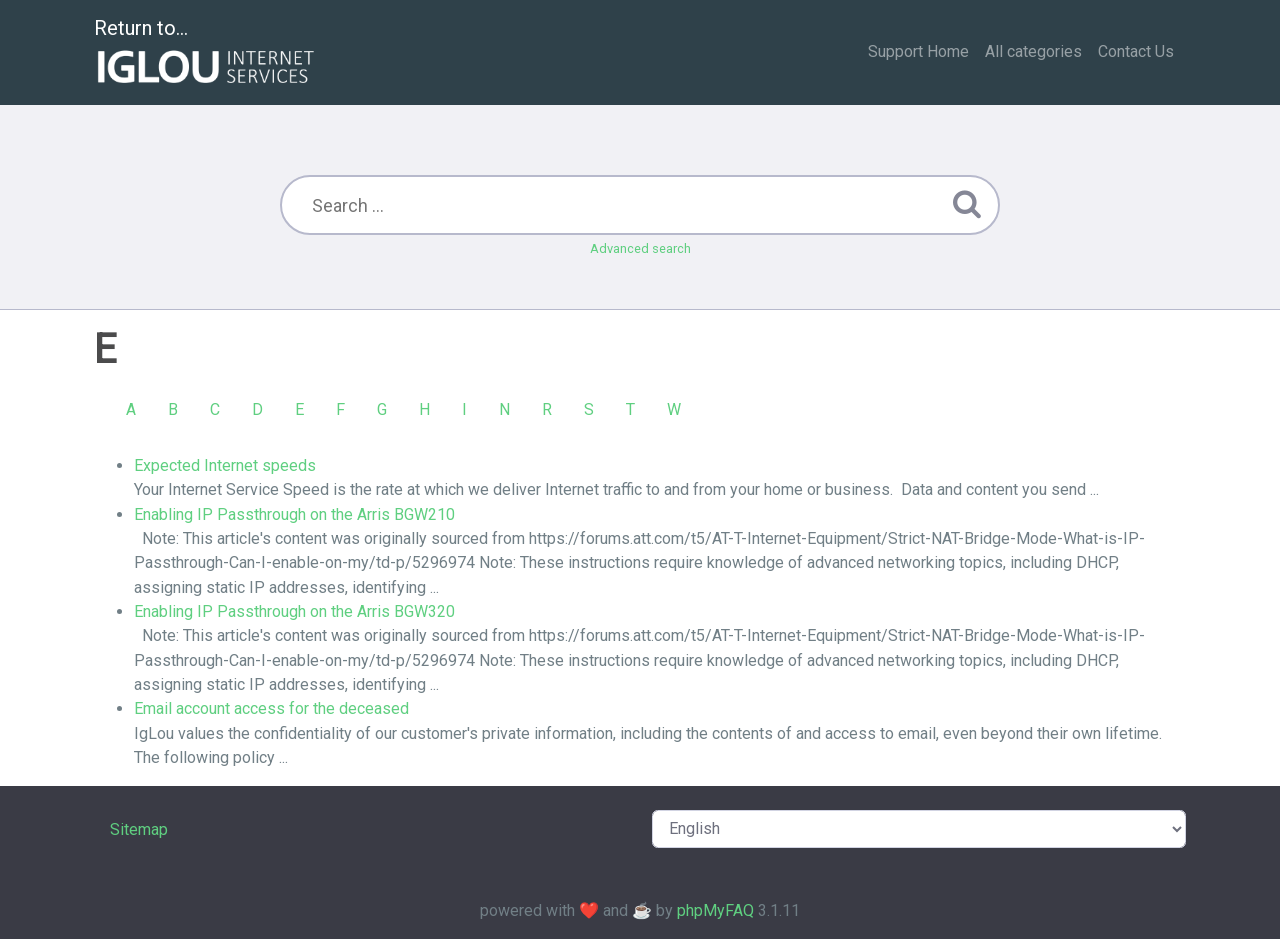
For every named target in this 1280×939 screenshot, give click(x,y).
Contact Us (1136, 51)
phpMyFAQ (715, 910)
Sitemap (139, 829)
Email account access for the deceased (271, 708)
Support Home (918, 51)
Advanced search (640, 248)
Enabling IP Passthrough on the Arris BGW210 (294, 514)
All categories (1033, 51)
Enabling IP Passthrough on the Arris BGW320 (294, 611)
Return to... (206, 53)
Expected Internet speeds (225, 465)
